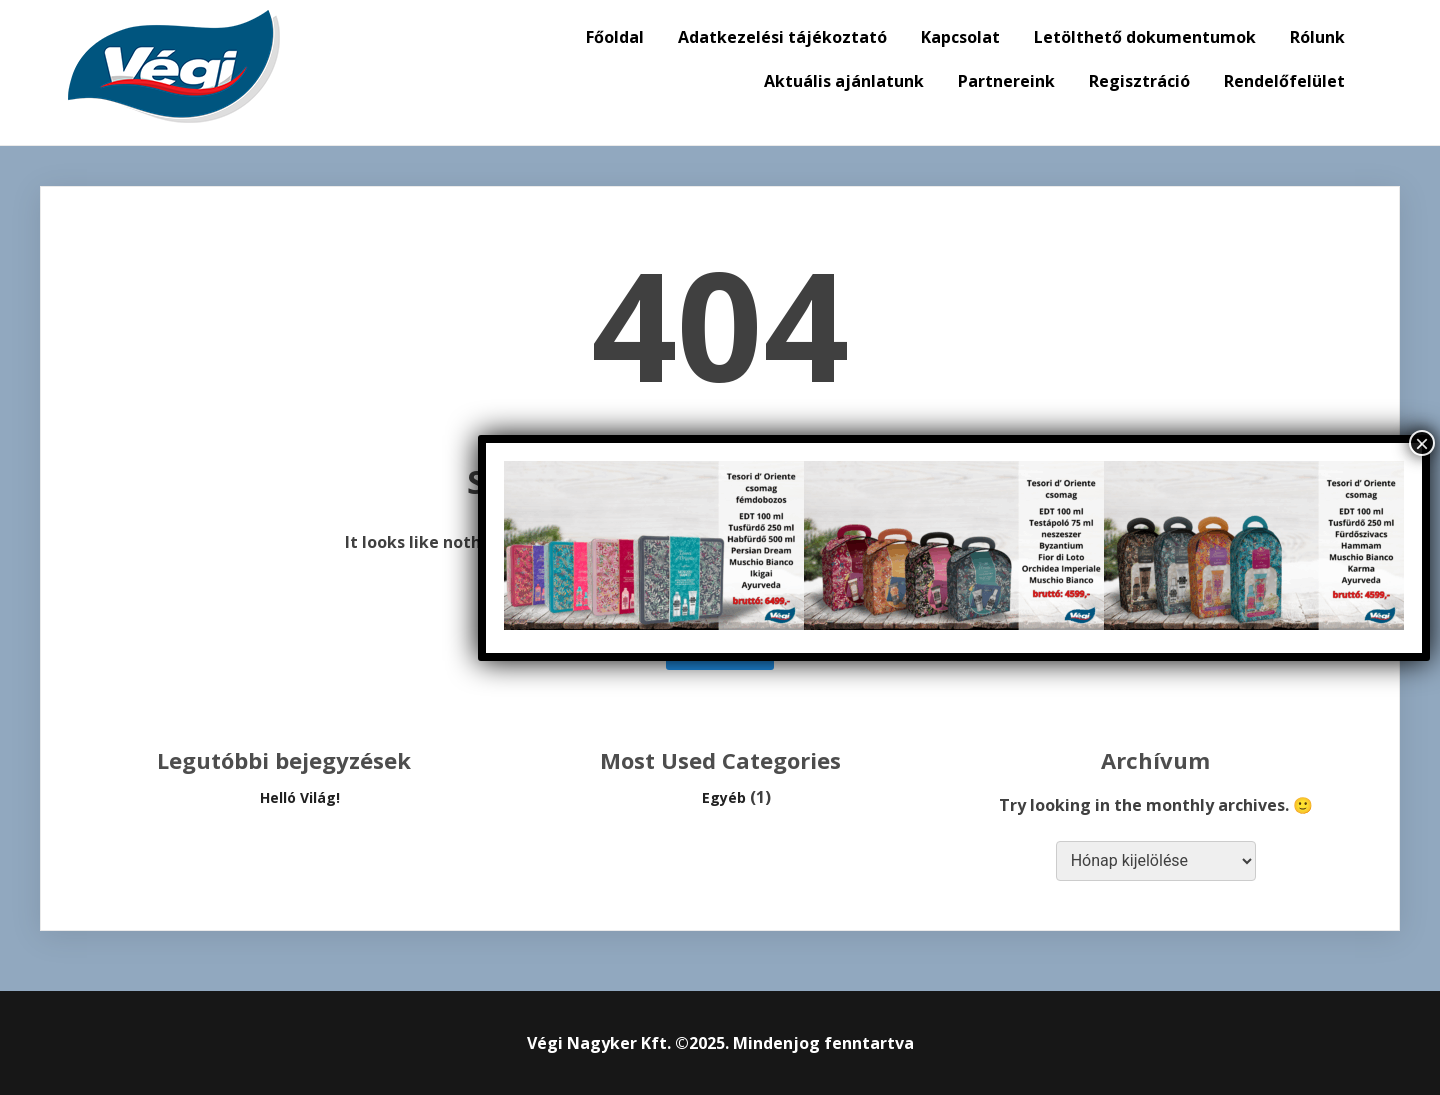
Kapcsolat (960, 37)
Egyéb (724, 797)
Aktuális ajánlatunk (844, 81)
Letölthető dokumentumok (1145, 37)
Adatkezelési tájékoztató (782, 37)
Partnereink (1006, 81)
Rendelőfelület (1284, 81)
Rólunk (1317, 37)
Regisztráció (1139, 81)
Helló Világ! (300, 797)
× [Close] (1422, 443)
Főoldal (615, 37)
